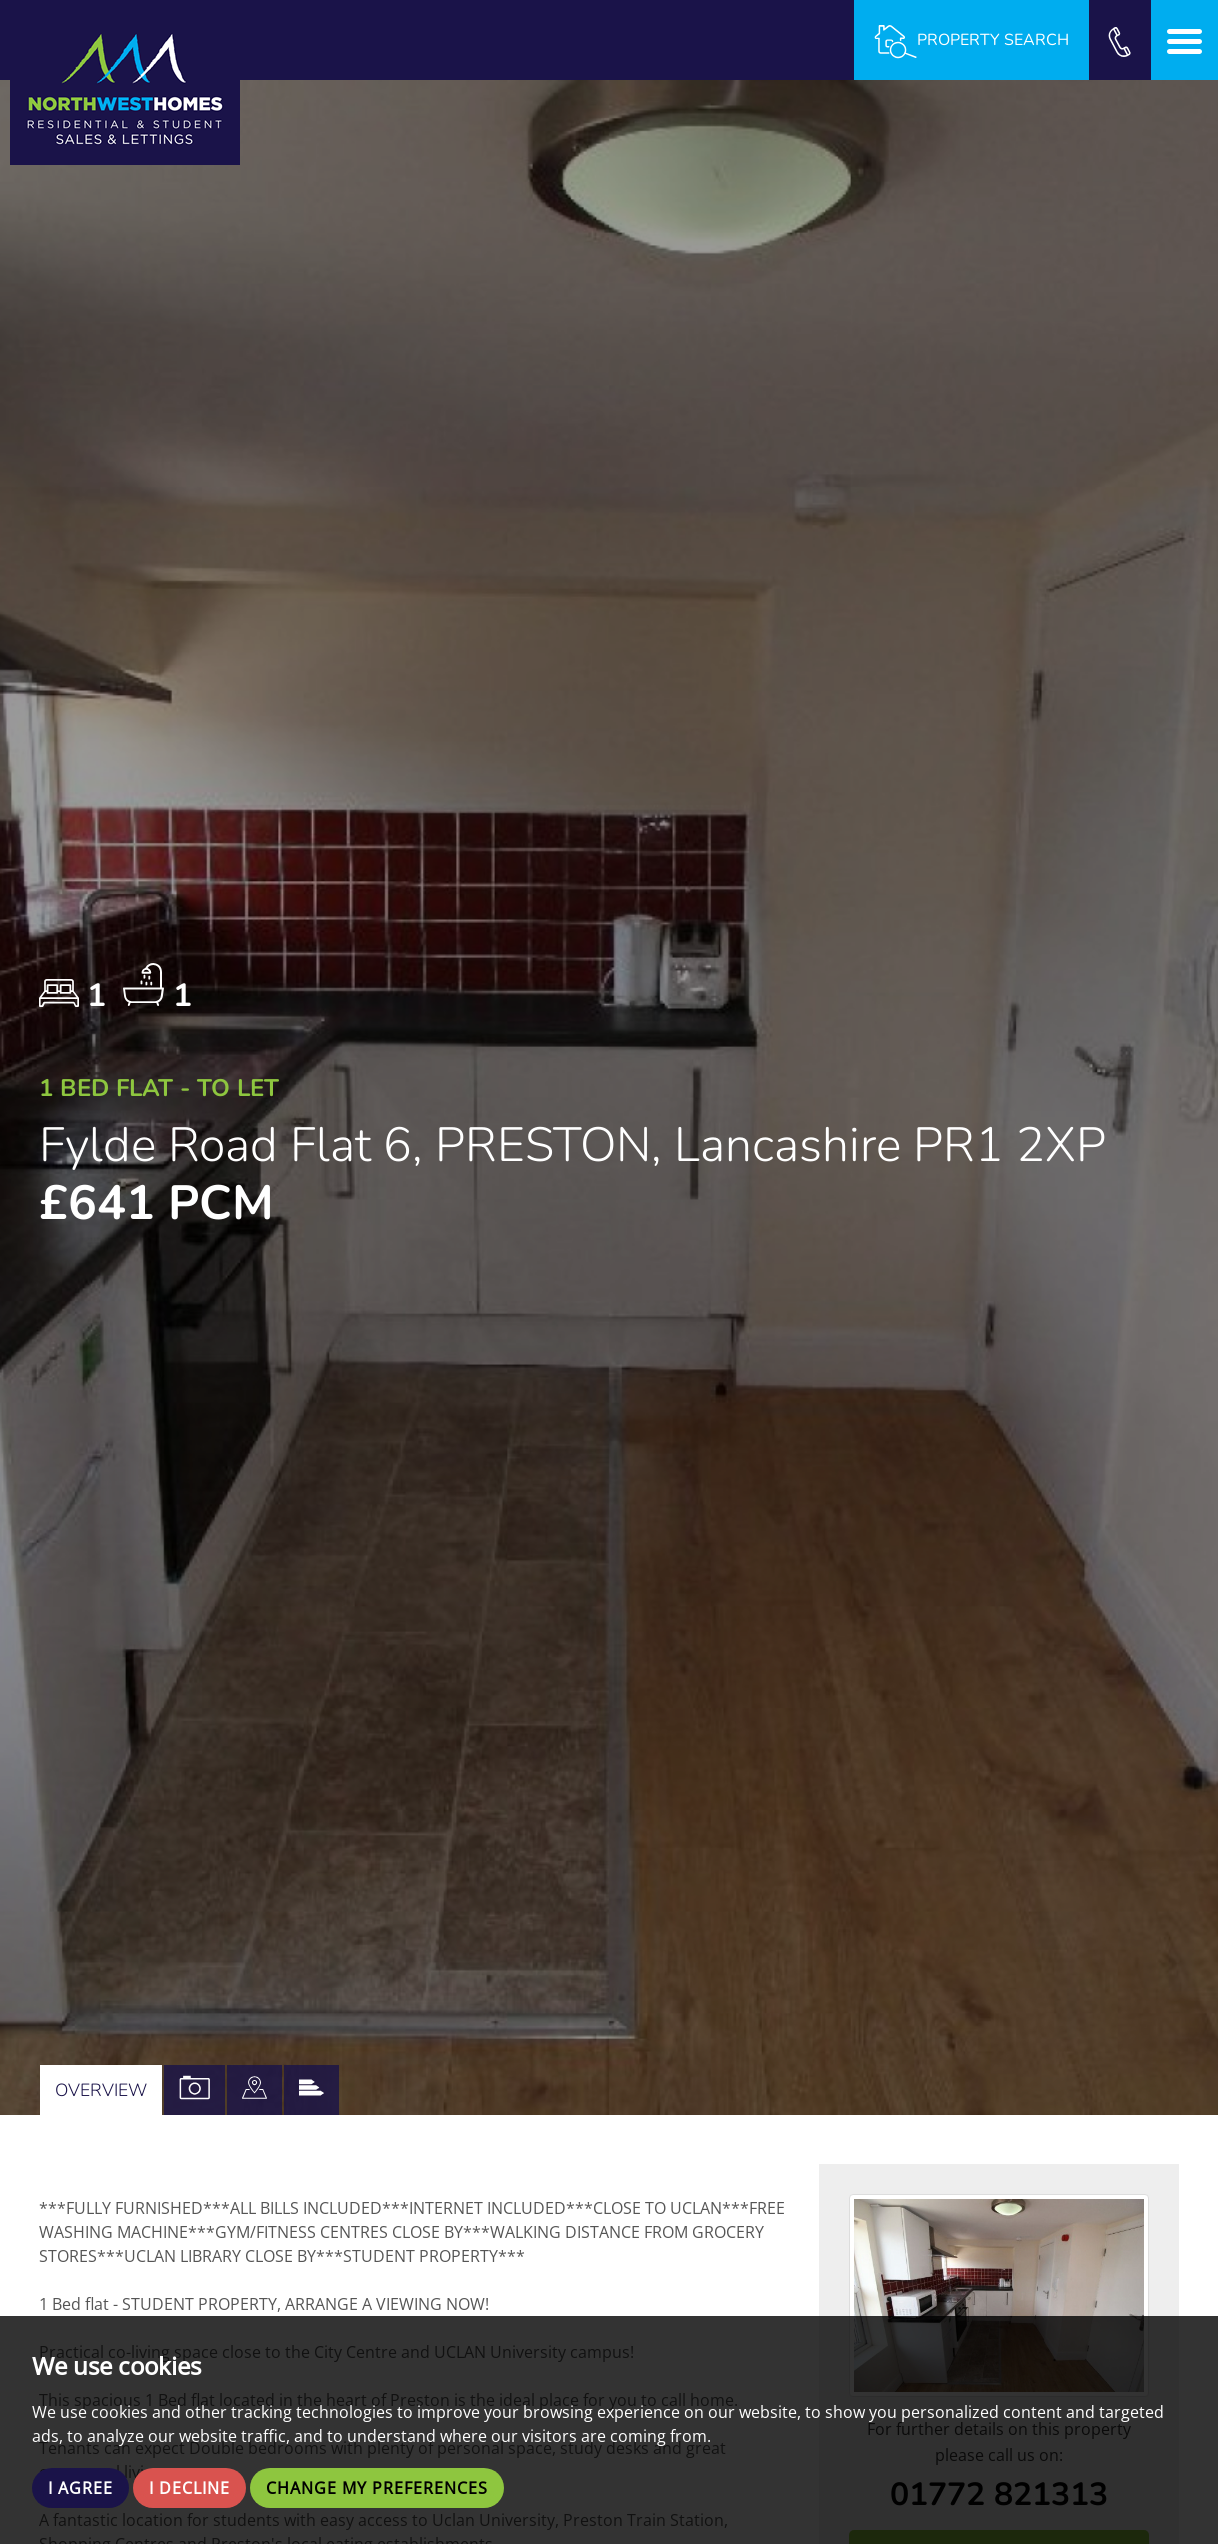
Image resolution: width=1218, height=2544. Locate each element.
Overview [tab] (101, 2090)
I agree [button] (80, 2488)
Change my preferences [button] (377, 2488)
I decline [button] (189, 2488)
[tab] (254, 2090)
